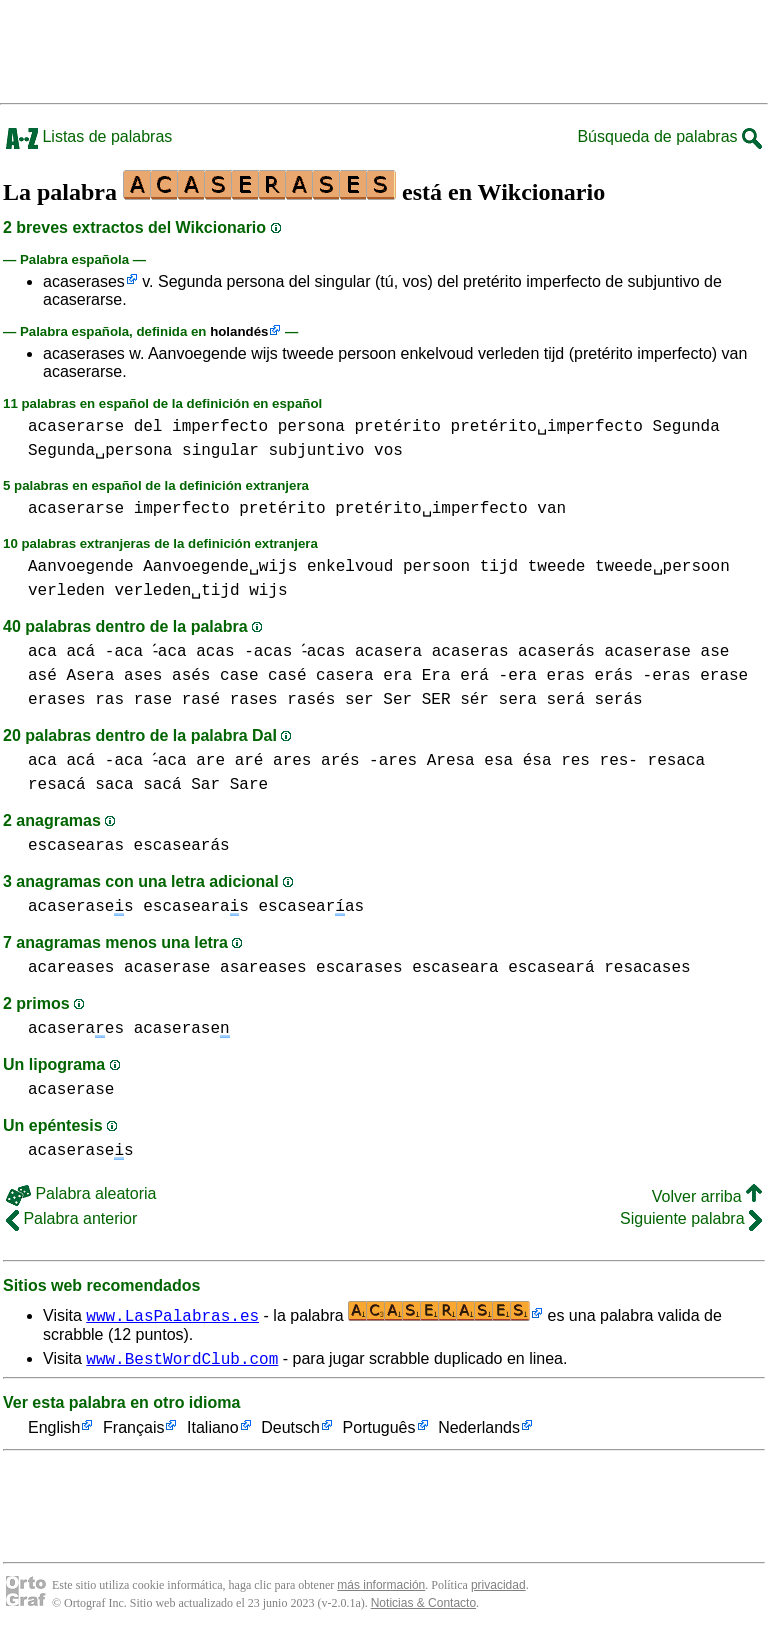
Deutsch (290, 1431)
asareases (263, 968)
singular (220, 451)
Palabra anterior (71, 1218)
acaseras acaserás (522, 652)
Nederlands (479, 1431)
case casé (263, 676)
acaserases (84, 281)
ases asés (167, 676)
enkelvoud (350, 567)
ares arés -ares (350, 761)
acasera (397, 652)
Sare (249, 785)
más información (381, 1588)
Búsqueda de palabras (669, 136)
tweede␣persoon (662, 567)
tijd (499, 567)
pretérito (397, 427)
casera (345, 676)
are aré (234, 761)
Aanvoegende (81, 567)
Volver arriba (707, 1196)
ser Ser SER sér (417, 700)
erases (57, 700)
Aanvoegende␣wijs (220, 567)
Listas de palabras (89, 136)
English (54, 1431)
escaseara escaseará (503, 968)
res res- (604, 761)
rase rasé (177, 700)
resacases (647, 968)
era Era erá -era (460, 676)
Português (379, 1431)
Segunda (686, 427)
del (148, 427)
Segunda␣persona (100, 451)
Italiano (213, 1431)
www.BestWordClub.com (182, 1361)
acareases (71, 968)
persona (311, 427)
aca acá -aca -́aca (109, 652)
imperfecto (220, 427)
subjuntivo (316, 451)
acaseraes (76, 1029)
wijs (268, 591)
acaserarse (76, 427)
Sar (205, 785)
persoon (436, 567)
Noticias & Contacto (423, 1606)
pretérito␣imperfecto (547, 427)
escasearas (196, 907)
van (551, 509)
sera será (542, 700)
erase (724, 676)
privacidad (498, 1588)
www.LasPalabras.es (172, 1315)
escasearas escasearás (129, 846)
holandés (239, 331)
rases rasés (283, 700)
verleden (66, 591)
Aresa (455, 761)
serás (619, 700)
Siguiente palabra (691, 1218)
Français (133, 1431)
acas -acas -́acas (278, 652)
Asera (90, 676)
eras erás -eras (619, 676)
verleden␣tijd (176, 591)
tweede (557, 567)
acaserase (657, 652)
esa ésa (522, 761)
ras (109, 700)
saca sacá (138, 785)
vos (388, 451)
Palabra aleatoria (81, 1193)
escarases (359, 968)
